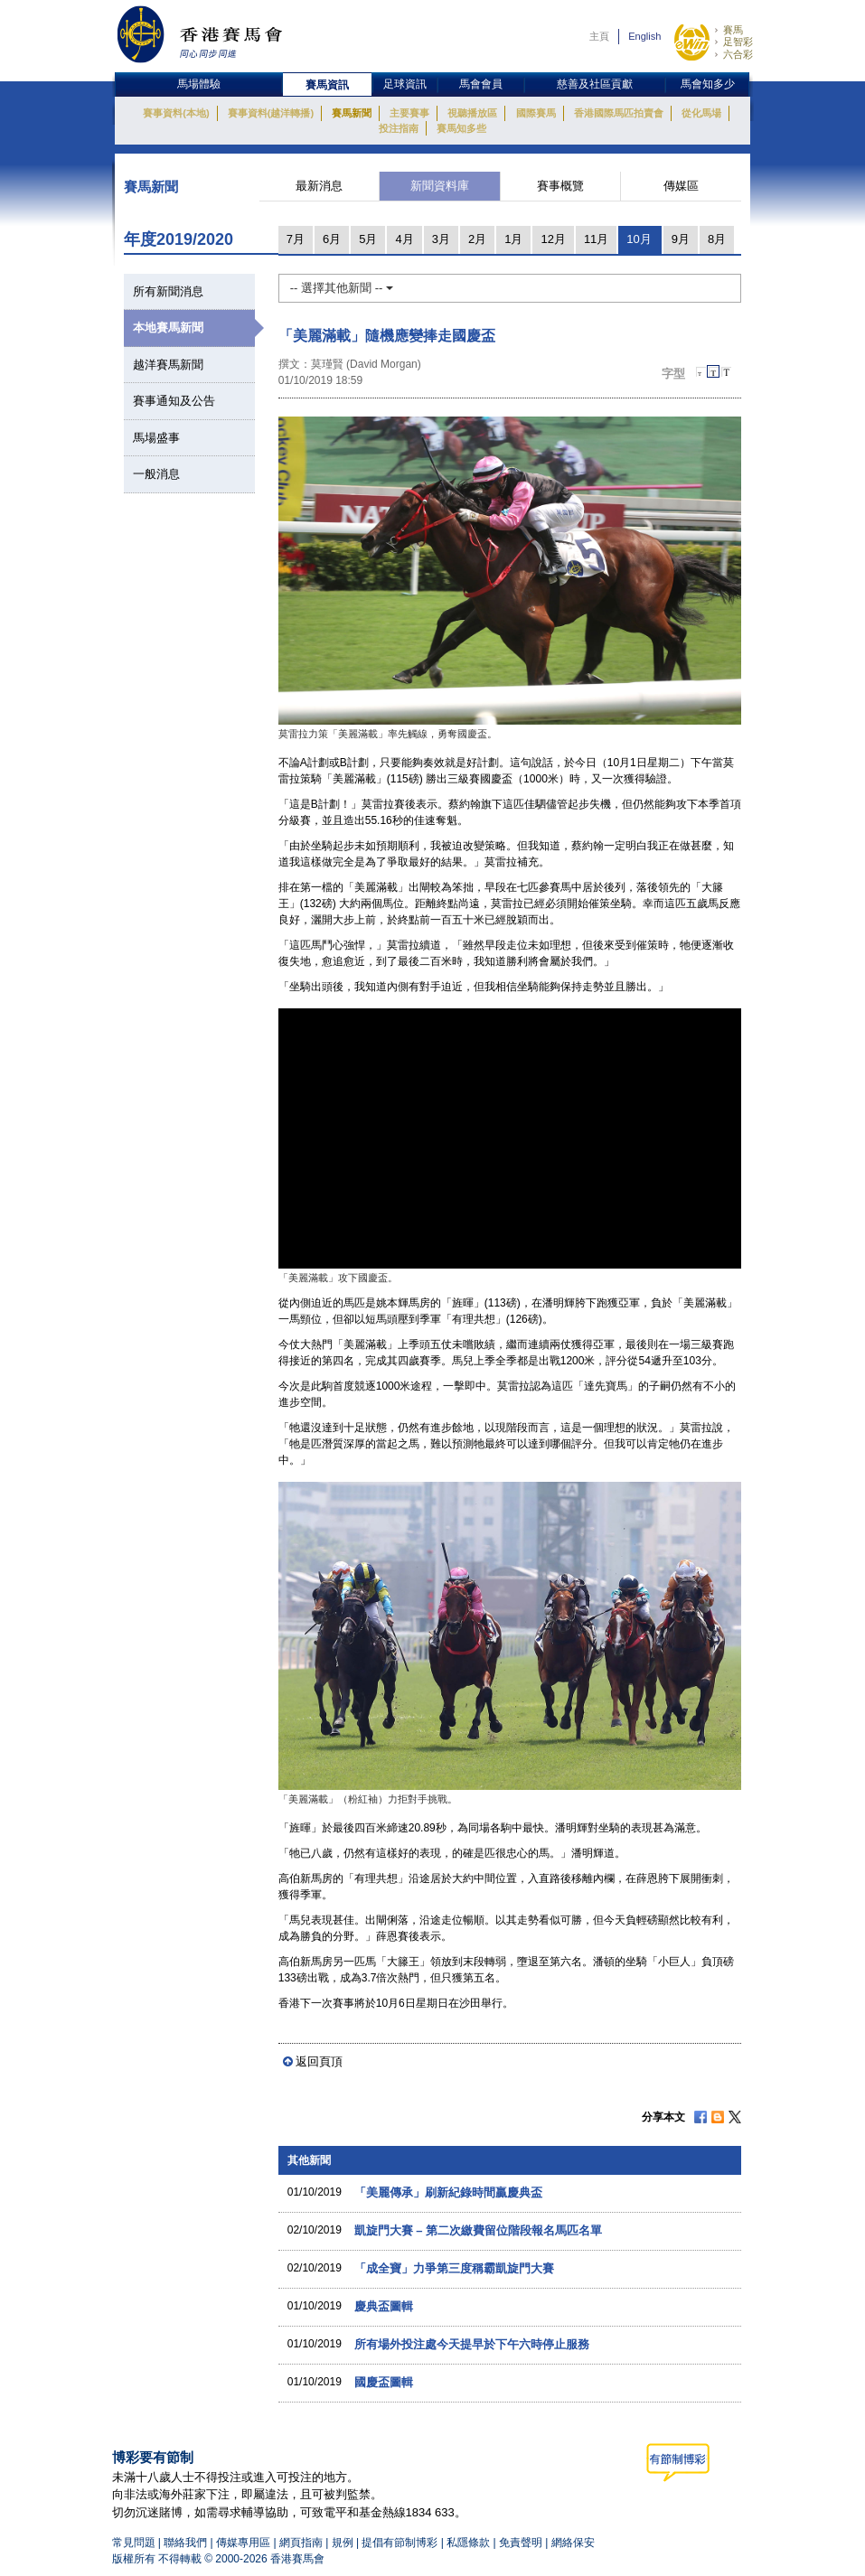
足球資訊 (405, 84)
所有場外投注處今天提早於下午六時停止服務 (471, 2344)
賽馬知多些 (461, 128)
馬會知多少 (708, 84)
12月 (553, 239)
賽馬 (733, 29)
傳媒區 (681, 185)
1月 (513, 239)
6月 (332, 239)
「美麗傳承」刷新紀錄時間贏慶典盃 (448, 2192)
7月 (296, 239)
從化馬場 (701, 113)
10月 (638, 239)
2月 (477, 239)
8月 (717, 239)
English (644, 36)
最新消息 (319, 185)
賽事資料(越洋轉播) (271, 113)
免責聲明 (520, 2542)
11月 (596, 239)
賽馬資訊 (327, 85)
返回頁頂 (319, 2061)
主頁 (599, 36)
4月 (404, 239)
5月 (368, 239)
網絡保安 (573, 2542)
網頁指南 (301, 2542)
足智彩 (738, 41)
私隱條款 (468, 2542)
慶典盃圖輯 (383, 2306)
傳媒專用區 (243, 2542)
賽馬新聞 (351, 113)
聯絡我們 (185, 2542)
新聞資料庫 (439, 185)
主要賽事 (409, 113)
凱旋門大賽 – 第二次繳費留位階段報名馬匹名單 (478, 2230)
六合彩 (738, 54)
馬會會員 (481, 84)
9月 (681, 239)
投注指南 (398, 128)
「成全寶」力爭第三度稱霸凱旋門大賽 (454, 2268)
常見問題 (133, 2542)
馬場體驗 (199, 84)
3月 (441, 239)
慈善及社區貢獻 (595, 84)
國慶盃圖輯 (383, 2382)
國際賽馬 (536, 113)
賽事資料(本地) (176, 113)
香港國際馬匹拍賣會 (618, 113)
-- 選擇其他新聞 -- (341, 288)
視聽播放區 (472, 113)
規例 (344, 2542)
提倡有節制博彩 (399, 2542)
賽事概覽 (560, 185)
